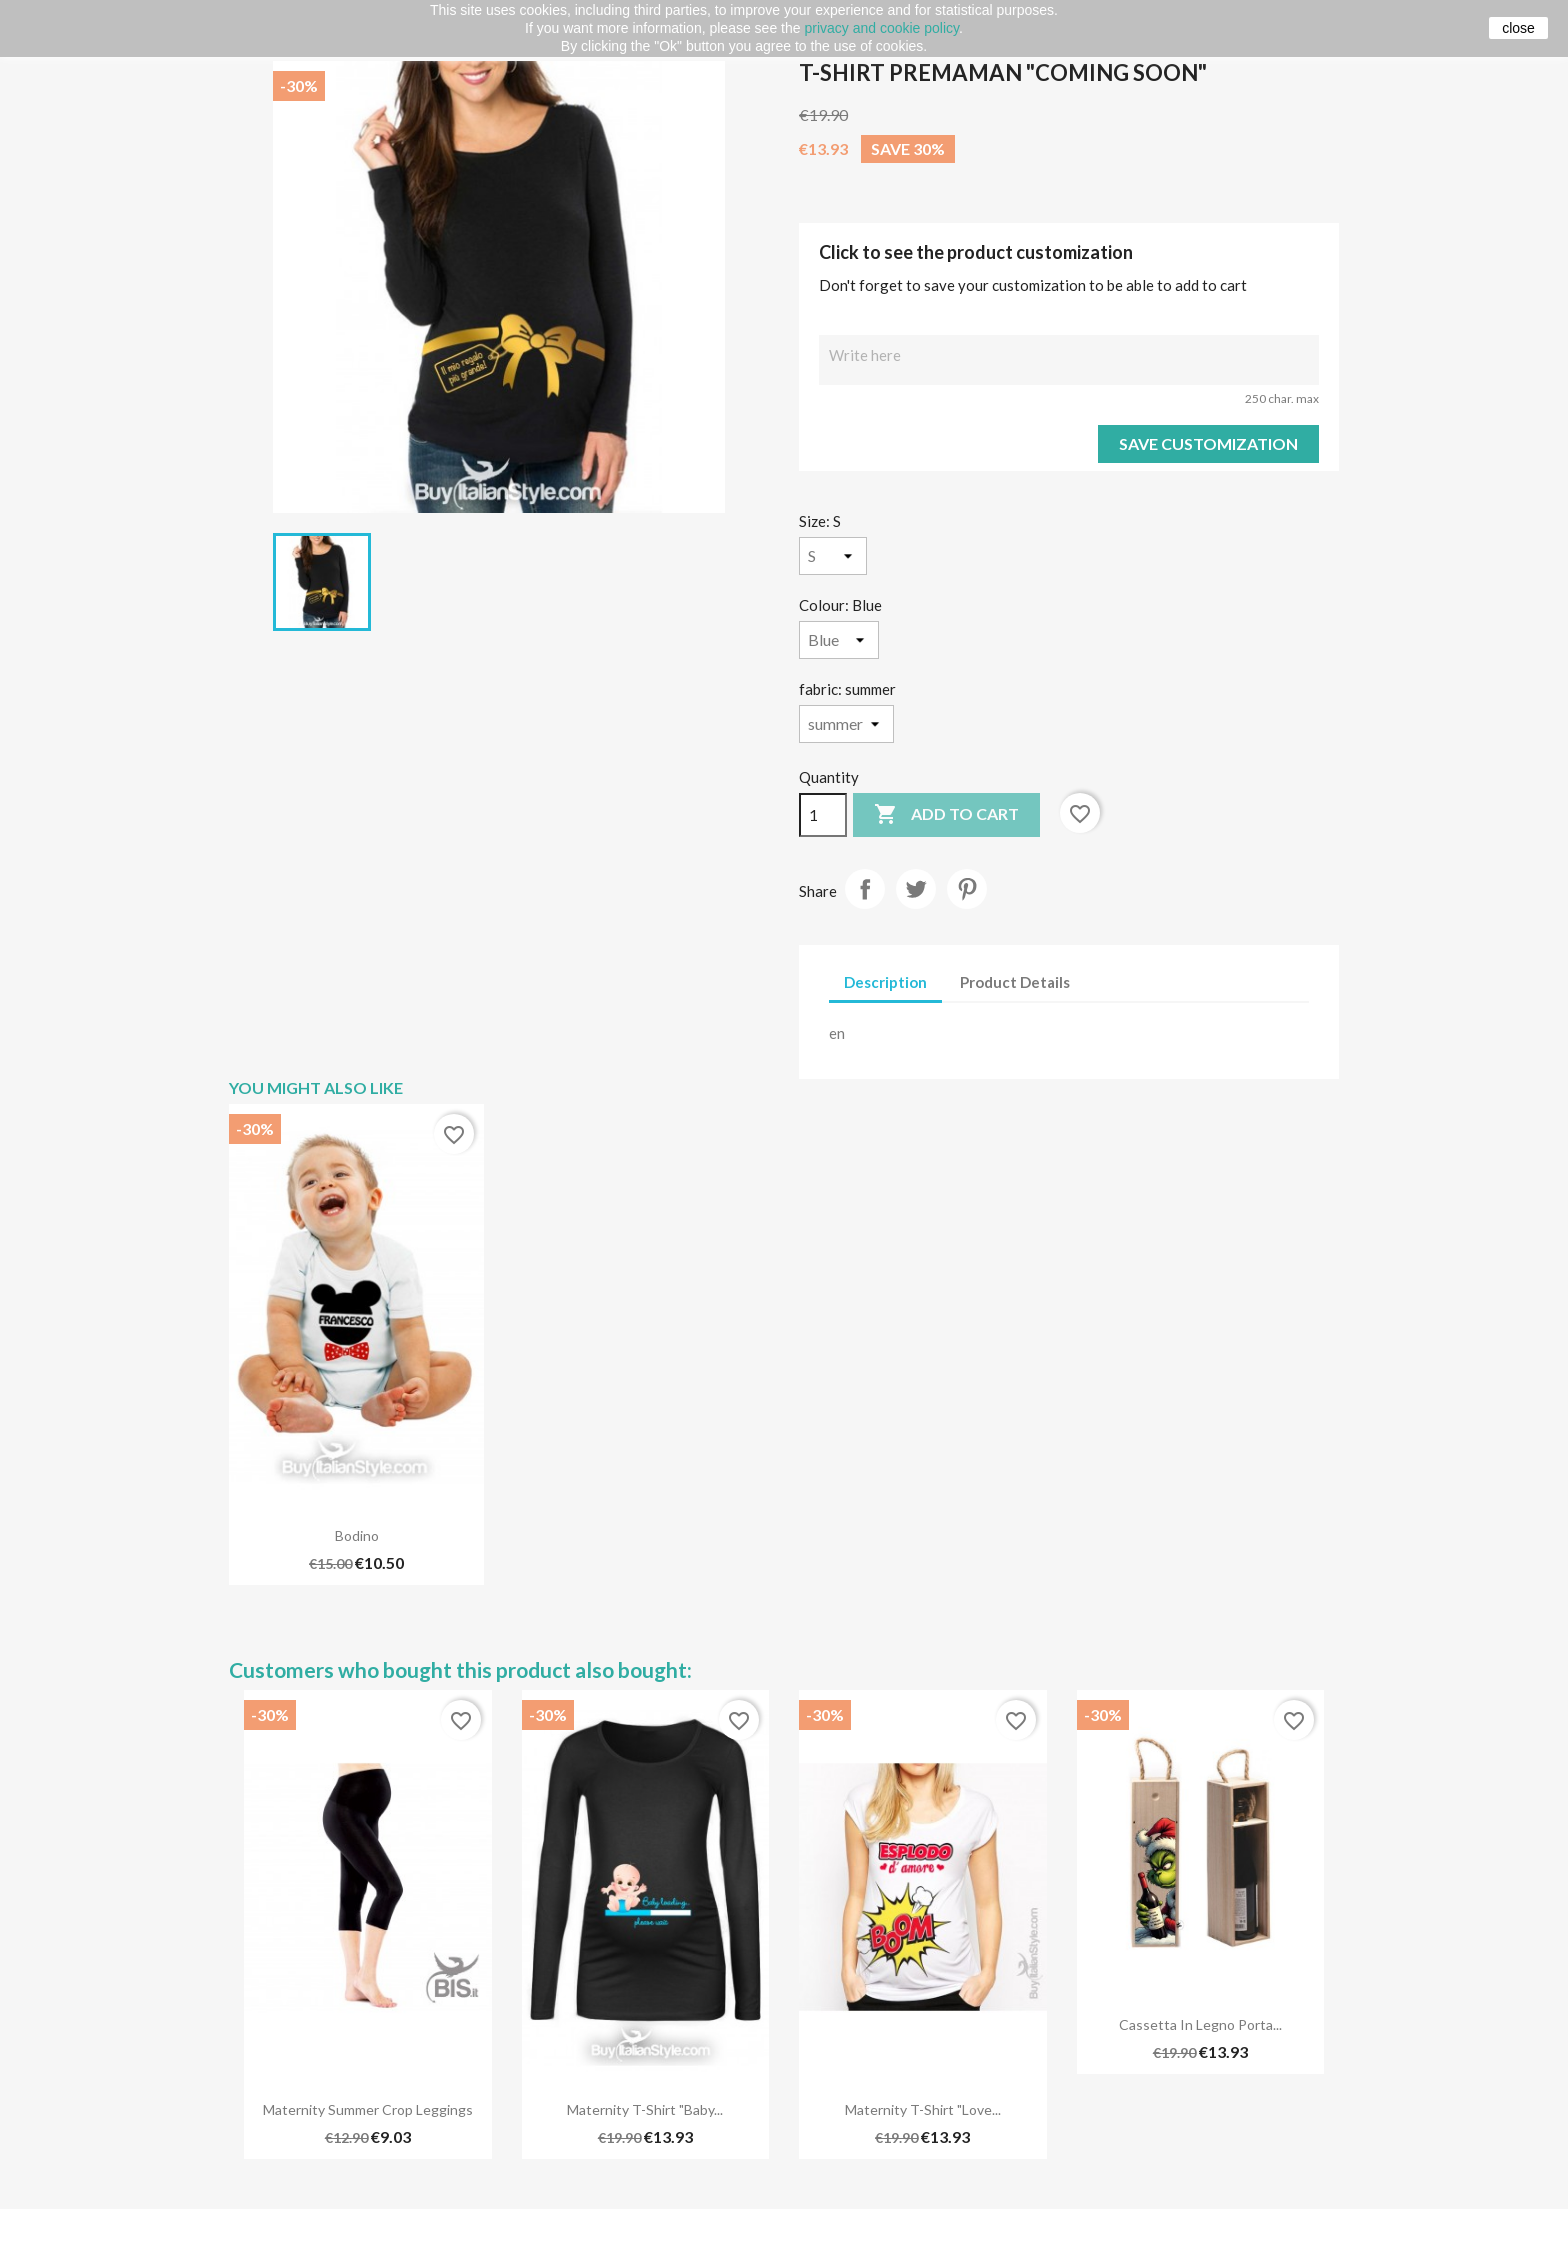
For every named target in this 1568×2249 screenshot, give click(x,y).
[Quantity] (823, 815)
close (1518, 28)
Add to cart (946, 815)
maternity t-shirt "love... (923, 2109)
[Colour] (839, 640)
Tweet (916, 889)
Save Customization (1208, 443)
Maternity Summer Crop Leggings (368, 2109)
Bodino (357, 1535)
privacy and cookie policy (881, 28)
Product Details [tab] (1015, 982)
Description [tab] (885, 982)
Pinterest (967, 889)
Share (865, 889)
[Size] (833, 556)
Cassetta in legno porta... (1200, 2024)
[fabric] (846, 724)
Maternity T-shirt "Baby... (645, 2109)
